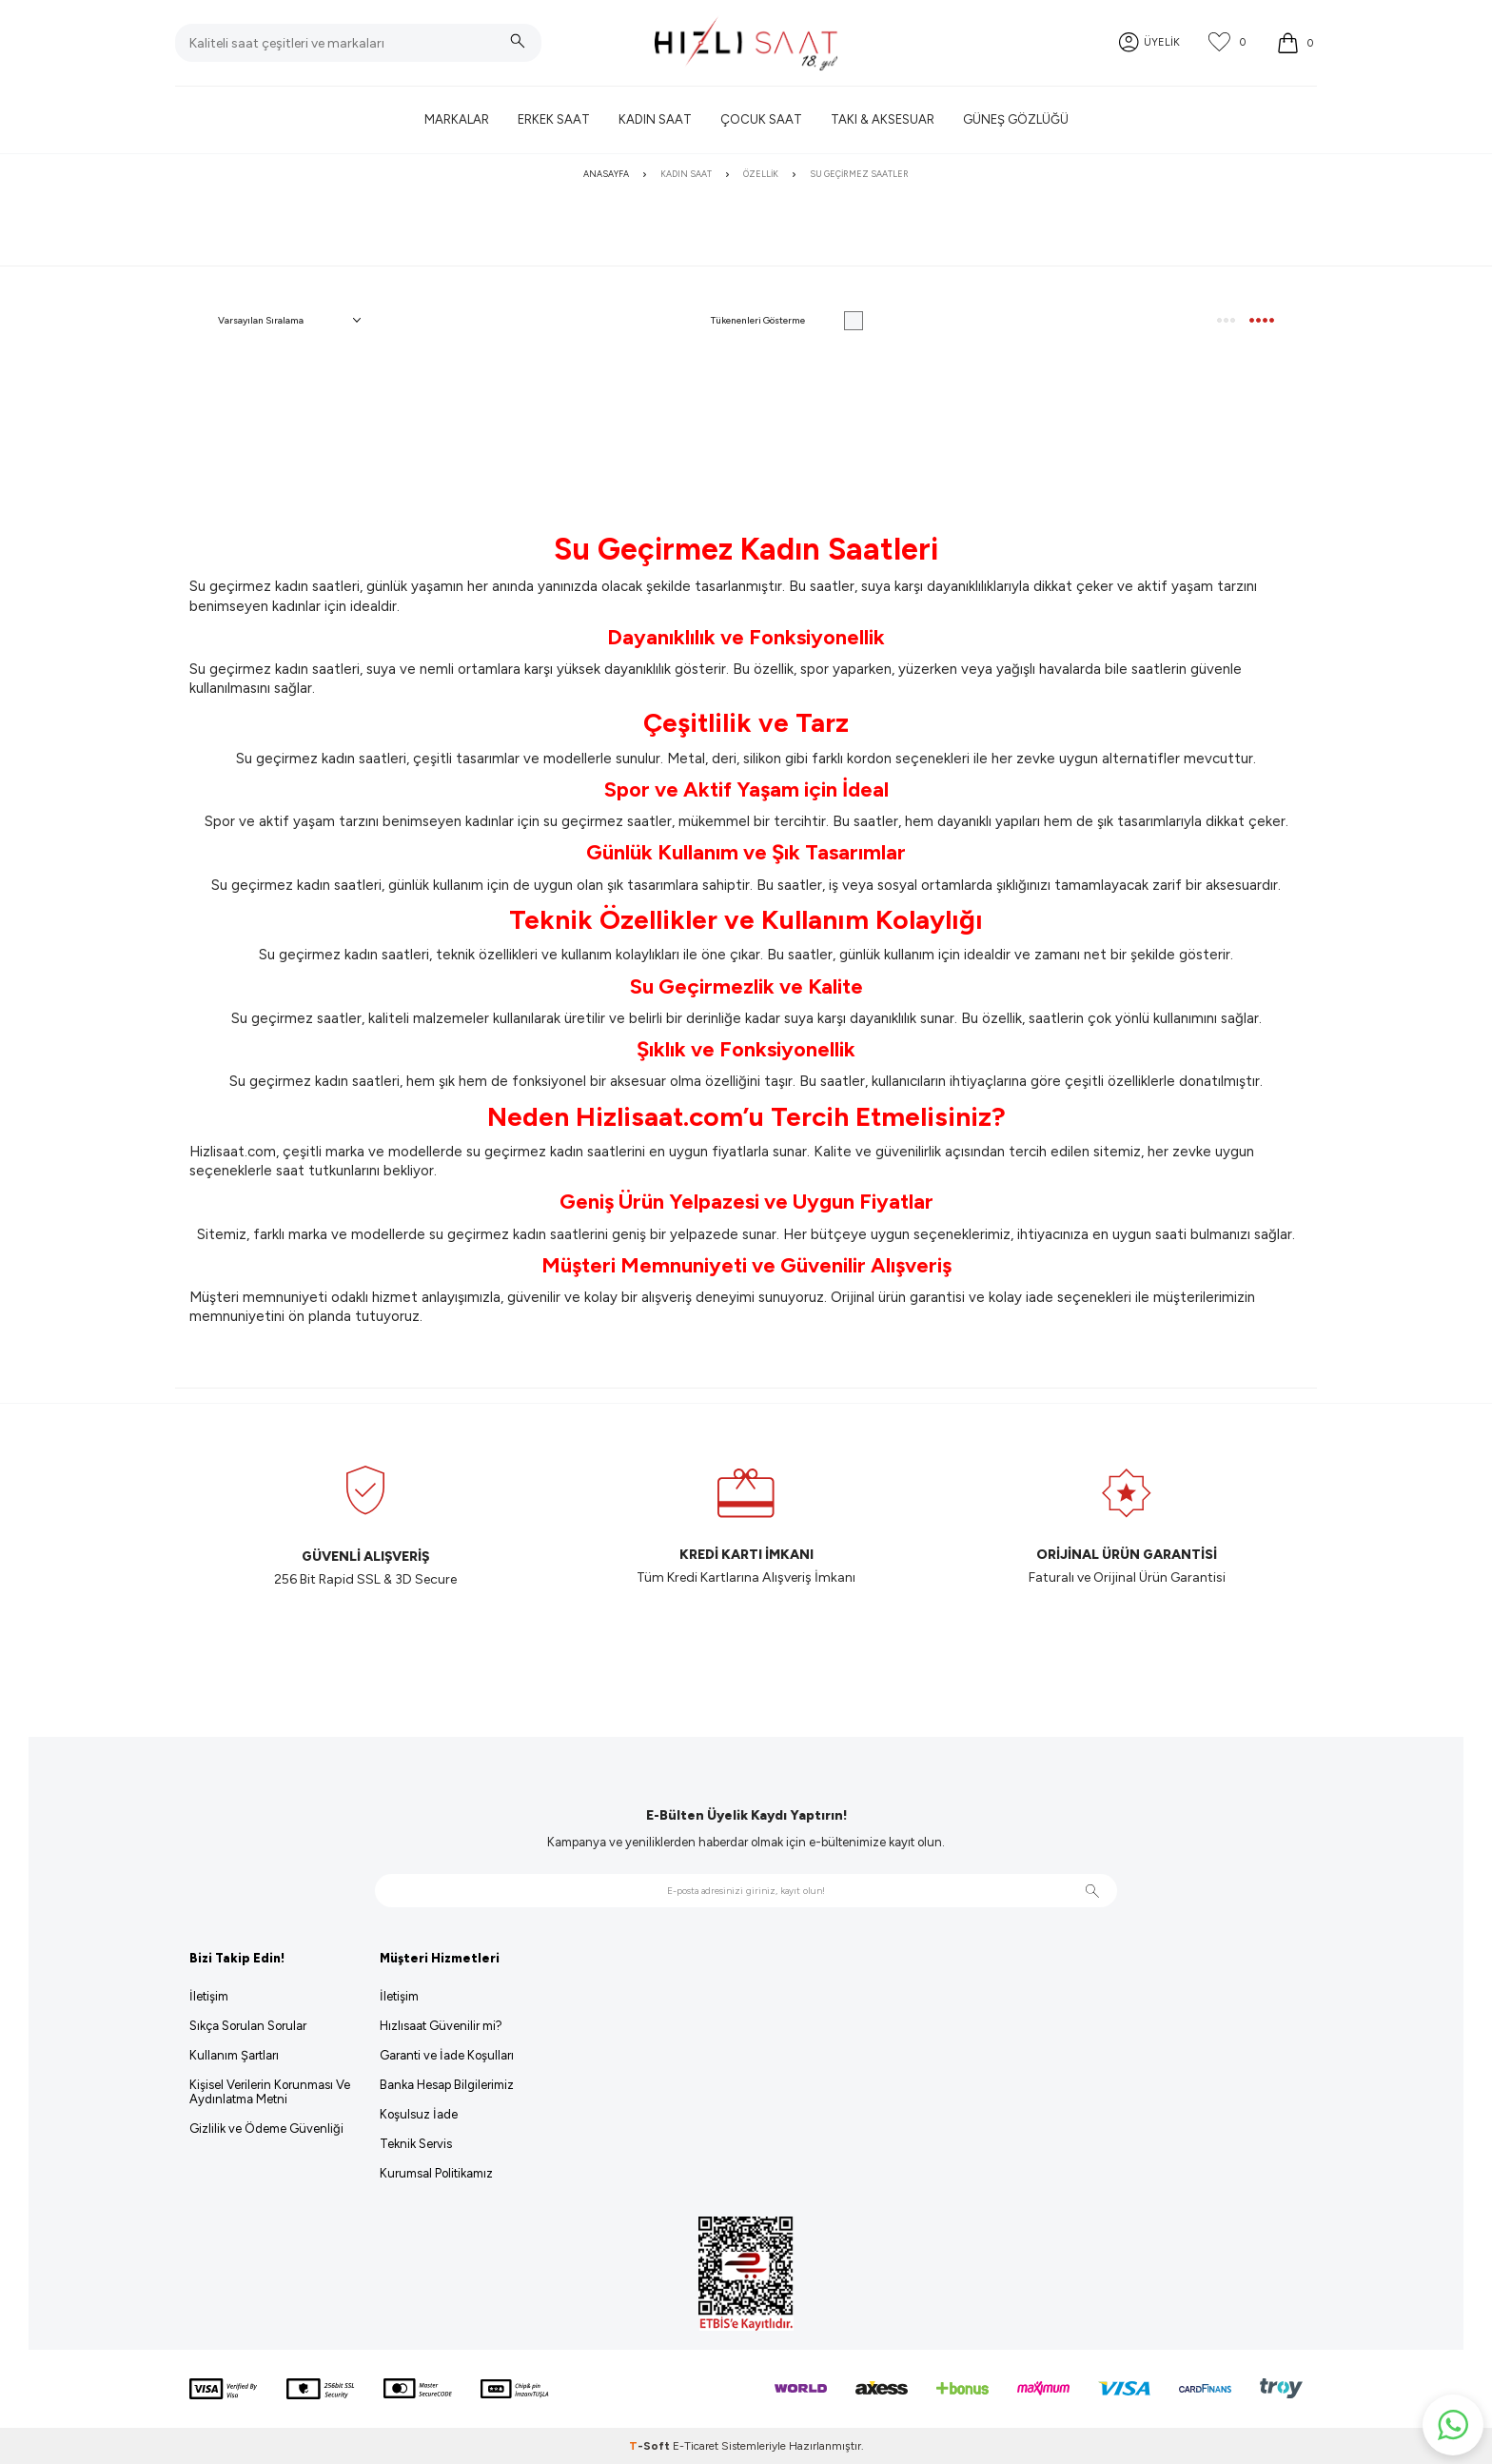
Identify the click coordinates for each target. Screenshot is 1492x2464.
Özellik (760, 173)
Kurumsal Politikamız (436, 2173)
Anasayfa (606, 173)
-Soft (651, 2446)
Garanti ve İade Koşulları (447, 2055)
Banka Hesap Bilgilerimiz (447, 2085)
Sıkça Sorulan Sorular (247, 2026)
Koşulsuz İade (419, 2114)
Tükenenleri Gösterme (787, 320)
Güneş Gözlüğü (1016, 119)
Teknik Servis (416, 2144)
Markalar (456, 119)
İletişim (208, 1996)
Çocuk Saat (761, 119)
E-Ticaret (695, 2446)
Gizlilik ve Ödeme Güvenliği (266, 2128)
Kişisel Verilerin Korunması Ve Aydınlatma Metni (269, 2092)
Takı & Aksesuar (882, 119)
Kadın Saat (655, 119)
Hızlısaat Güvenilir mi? (441, 2026)
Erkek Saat (554, 119)
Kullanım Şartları (234, 2055)
